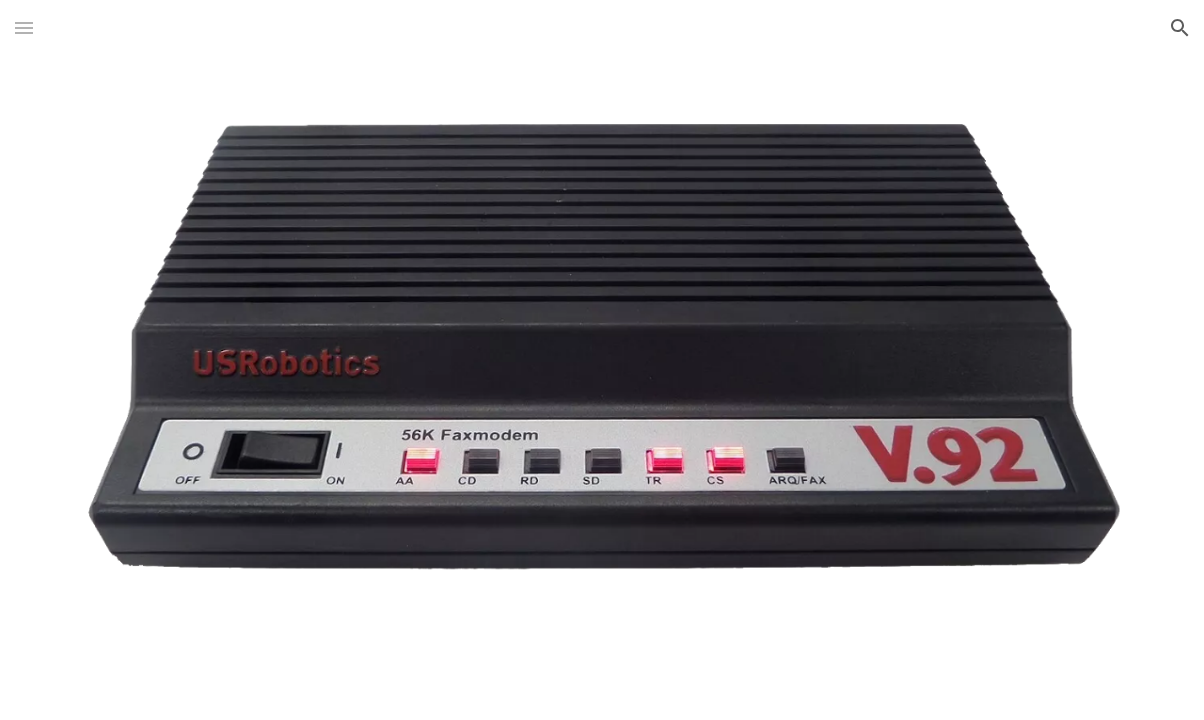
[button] (24, 27)
